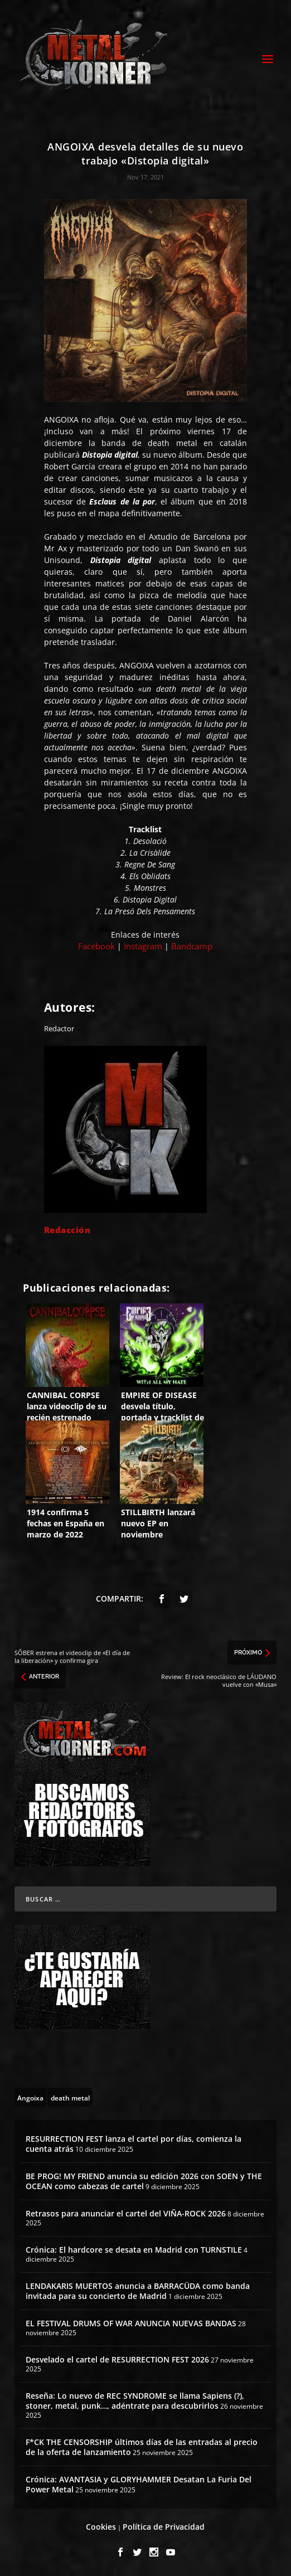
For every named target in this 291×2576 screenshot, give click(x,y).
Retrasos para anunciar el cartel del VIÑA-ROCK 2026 (126, 2213)
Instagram (143, 946)
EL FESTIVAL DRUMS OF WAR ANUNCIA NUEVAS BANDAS (131, 2323)
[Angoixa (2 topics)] (30, 2097)
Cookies (101, 2526)
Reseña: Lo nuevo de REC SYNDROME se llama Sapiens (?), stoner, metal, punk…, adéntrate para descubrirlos (135, 2400)
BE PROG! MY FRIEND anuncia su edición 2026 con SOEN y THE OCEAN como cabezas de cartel (144, 2181)
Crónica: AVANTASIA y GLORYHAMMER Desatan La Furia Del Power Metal (138, 2484)
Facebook (96, 946)
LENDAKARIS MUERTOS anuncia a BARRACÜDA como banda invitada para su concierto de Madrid (138, 2291)
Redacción (67, 1229)
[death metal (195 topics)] (70, 2097)
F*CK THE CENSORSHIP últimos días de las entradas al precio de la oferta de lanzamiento (142, 2447)
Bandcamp (191, 946)
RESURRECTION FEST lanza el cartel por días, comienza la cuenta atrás (133, 2143)
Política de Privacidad (164, 2526)
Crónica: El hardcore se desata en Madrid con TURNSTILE (134, 2249)
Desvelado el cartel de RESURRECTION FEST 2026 (117, 2359)
